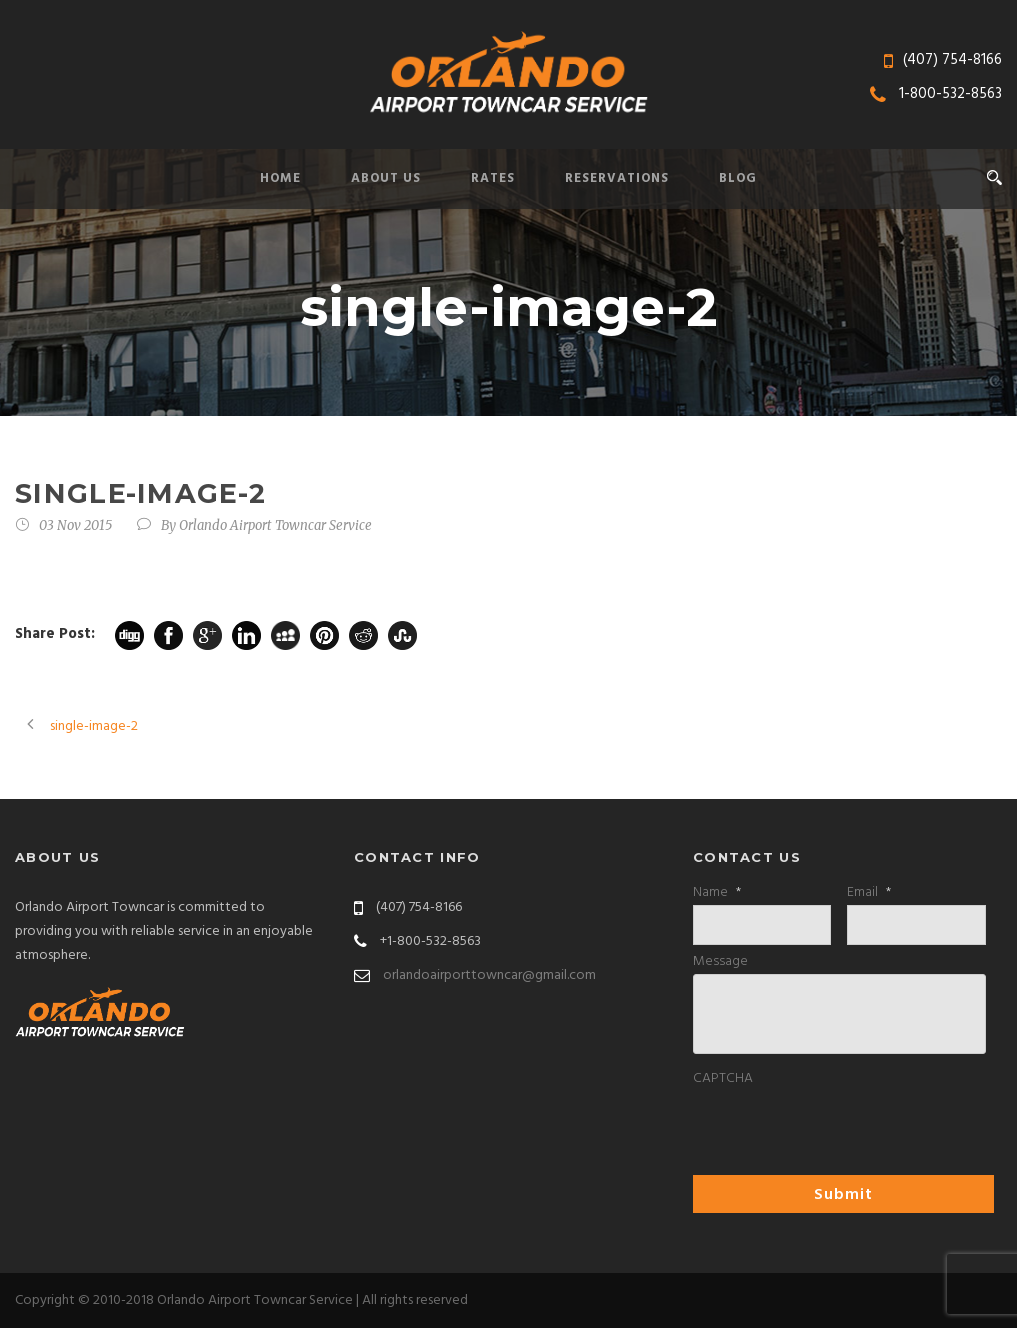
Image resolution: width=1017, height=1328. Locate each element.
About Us (386, 178)
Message (720, 962)
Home (280, 178)
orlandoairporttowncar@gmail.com (489, 975)
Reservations (617, 178)
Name (717, 893)
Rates (493, 178)
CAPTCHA (723, 1079)
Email (869, 893)
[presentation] (845, 1130)
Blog (738, 178)
